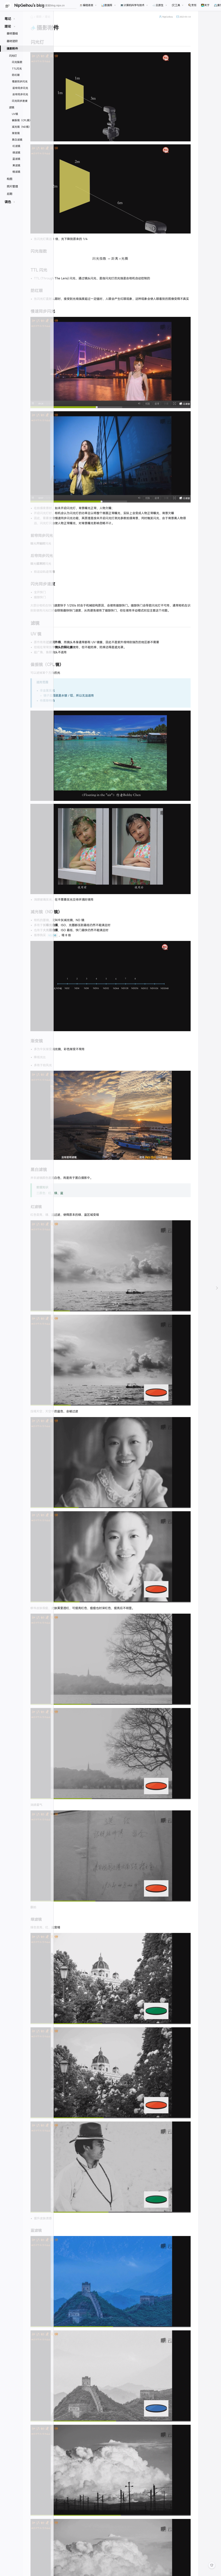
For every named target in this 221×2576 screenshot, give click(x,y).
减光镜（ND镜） (21, 127)
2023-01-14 (205, 21)
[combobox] (57, 5)
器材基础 (12, 33)
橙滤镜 (16, 171)
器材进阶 (12, 41)
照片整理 (12, 186)
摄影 (72, 21)
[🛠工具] (177, 5)
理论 (80, 21)
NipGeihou (188, 21)
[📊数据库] (108, 5)
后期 (9, 193)
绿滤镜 (16, 152)
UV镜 (15, 114)
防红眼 (16, 75)
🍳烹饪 (192, 5)
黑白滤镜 (17, 139)
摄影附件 (12, 48)
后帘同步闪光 (20, 94)
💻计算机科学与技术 (132, 5)
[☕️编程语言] (88, 5)
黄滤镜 (16, 165)
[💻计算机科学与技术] (134, 5)
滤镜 (11, 107)
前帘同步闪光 (20, 88)
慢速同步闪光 (20, 81)
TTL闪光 (17, 68)
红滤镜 (16, 146)
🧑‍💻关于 (205, 5)
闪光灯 (13, 55)
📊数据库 (106, 5)
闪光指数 (17, 62)
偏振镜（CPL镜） (22, 120)
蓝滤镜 (16, 159)
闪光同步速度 (20, 101)
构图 (9, 179)
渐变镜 (16, 133)
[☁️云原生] (159, 5)
